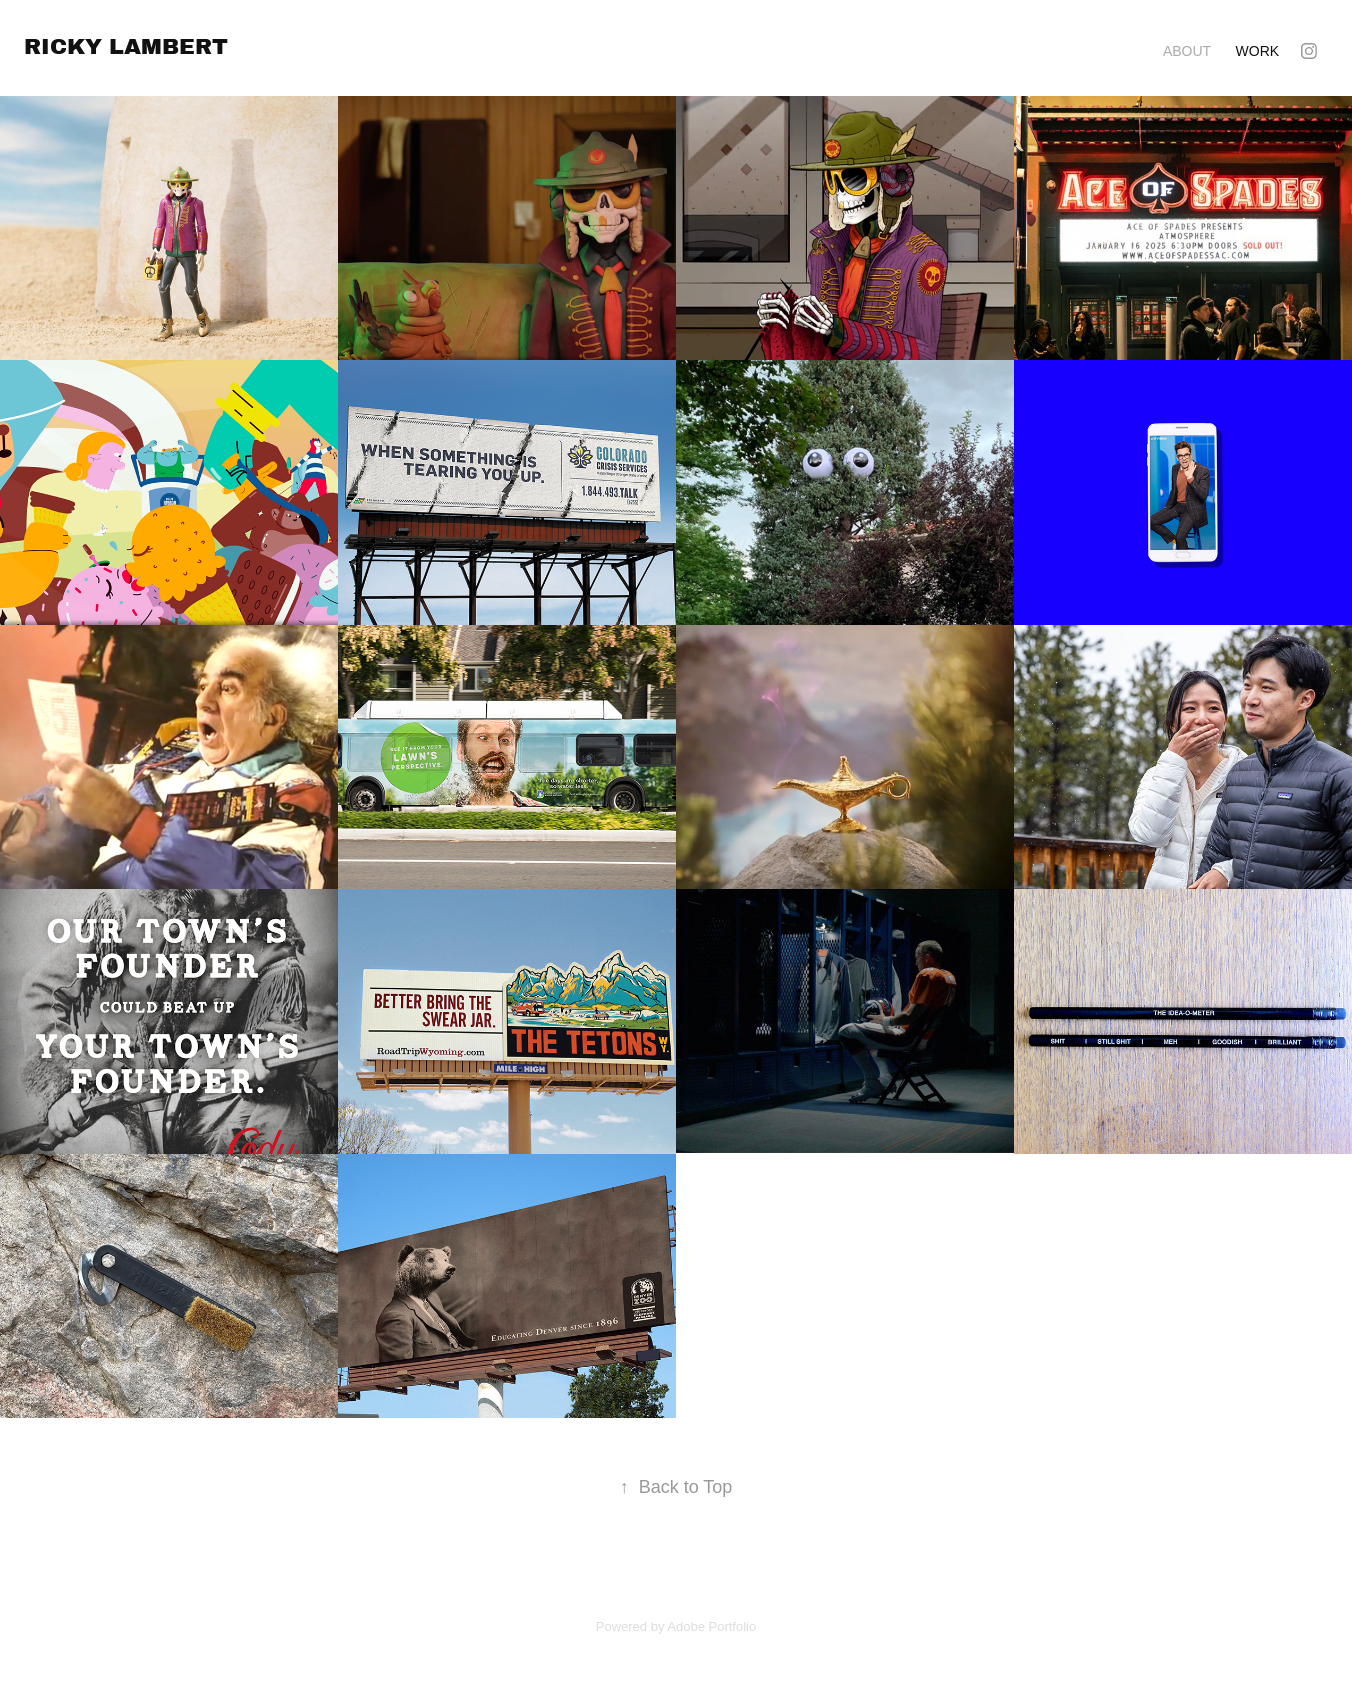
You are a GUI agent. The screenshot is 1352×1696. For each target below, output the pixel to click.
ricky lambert (126, 46)
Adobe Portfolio (711, 1626)
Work (1258, 51)
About (1187, 51)
